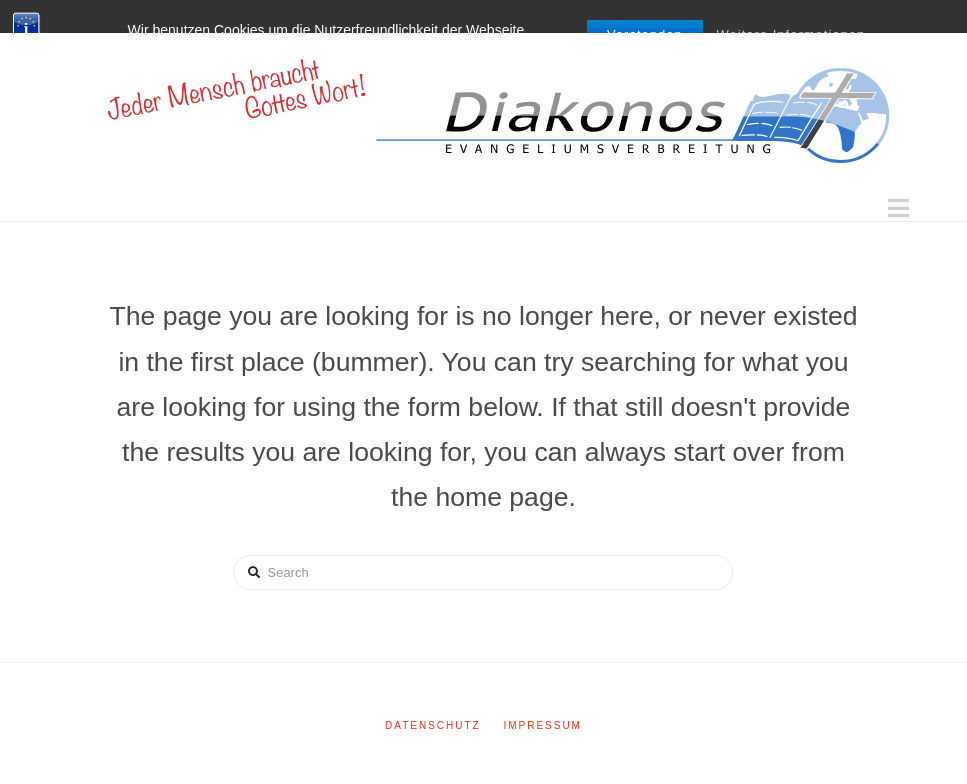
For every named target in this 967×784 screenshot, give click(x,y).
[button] (898, 208)
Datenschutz (433, 725)
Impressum (542, 725)
